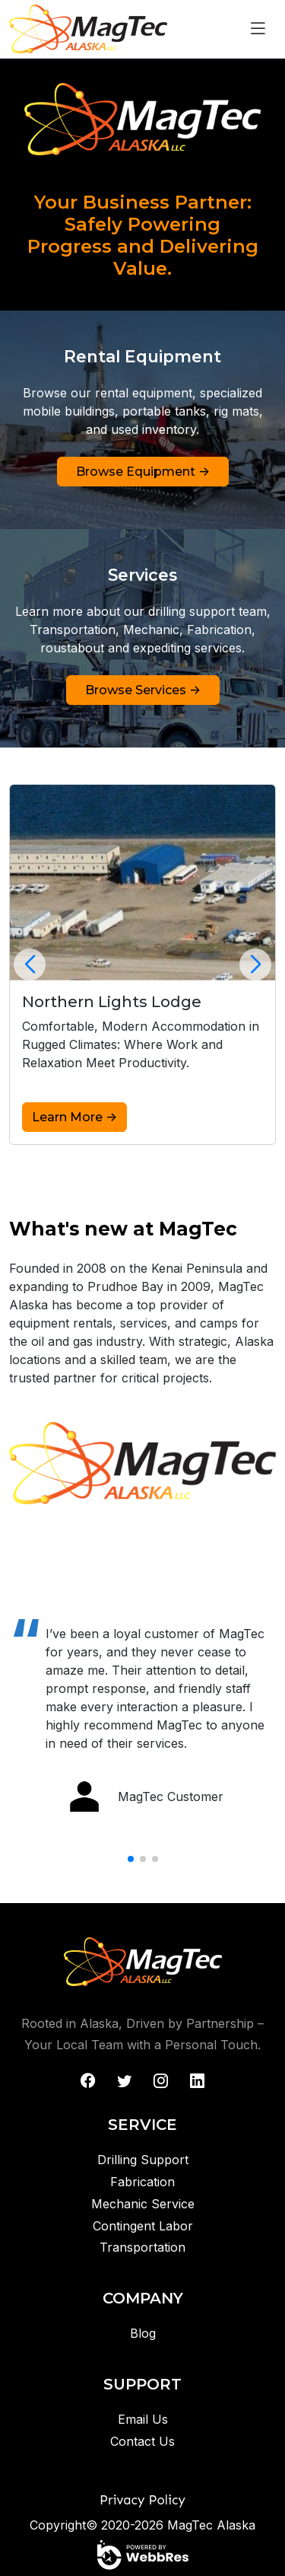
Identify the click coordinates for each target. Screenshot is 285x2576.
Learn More (74, 1116)
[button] (30, 964)
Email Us (143, 2419)
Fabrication (142, 2181)
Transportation (142, 2247)
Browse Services (143, 689)
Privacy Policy (142, 2499)
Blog (143, 2333)
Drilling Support (142, 2159)
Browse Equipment (143, 471)
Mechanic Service (143, 2203)
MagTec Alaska (211, 2525)
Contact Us (142, 2441)
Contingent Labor (143, 2225)
